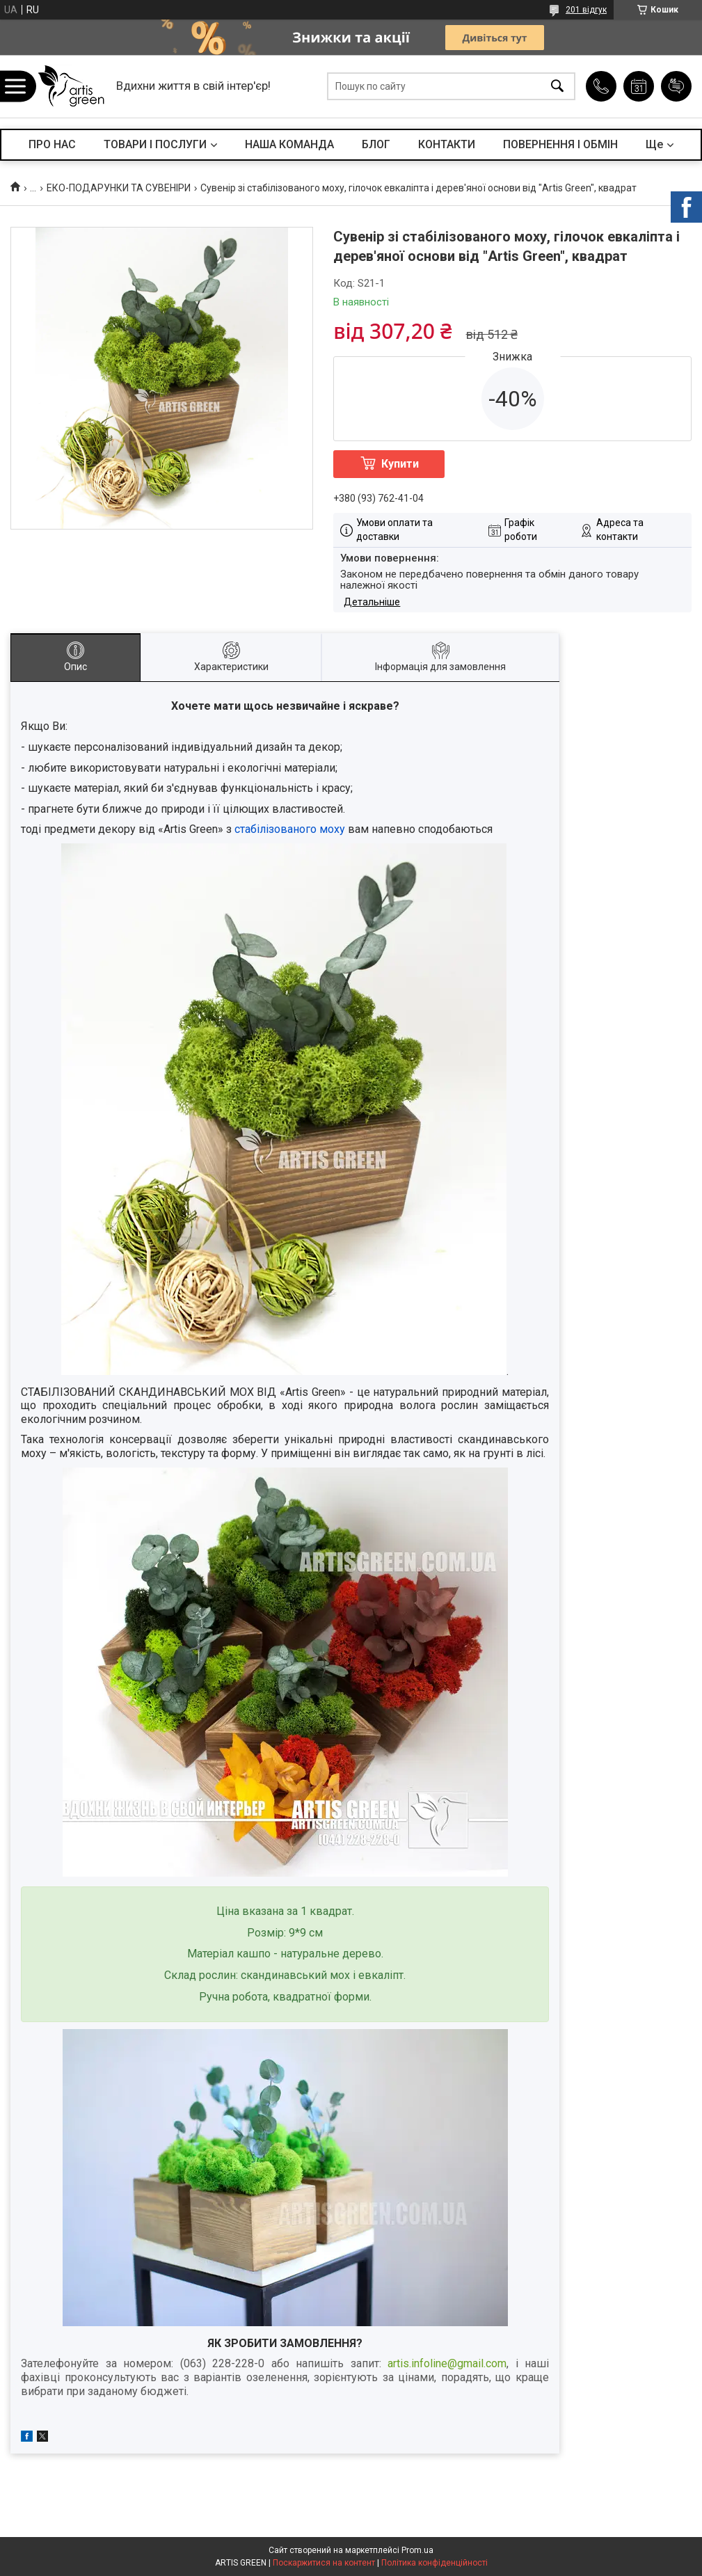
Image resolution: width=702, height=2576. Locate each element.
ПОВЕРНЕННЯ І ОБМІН (560, 144)
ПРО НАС (52, 144)
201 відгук (586, 10)
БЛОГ (376, 144)
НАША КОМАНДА (289, 144)
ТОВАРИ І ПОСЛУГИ (155, 144)
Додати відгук (676, 86)
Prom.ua (417, 2550)
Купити (400, 463)
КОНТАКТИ (446, 144)
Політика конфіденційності (434, 2563)
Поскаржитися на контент (324, 2563)
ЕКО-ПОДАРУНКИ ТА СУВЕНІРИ (119, 187)
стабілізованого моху (289, 829)
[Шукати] (557, 87)
